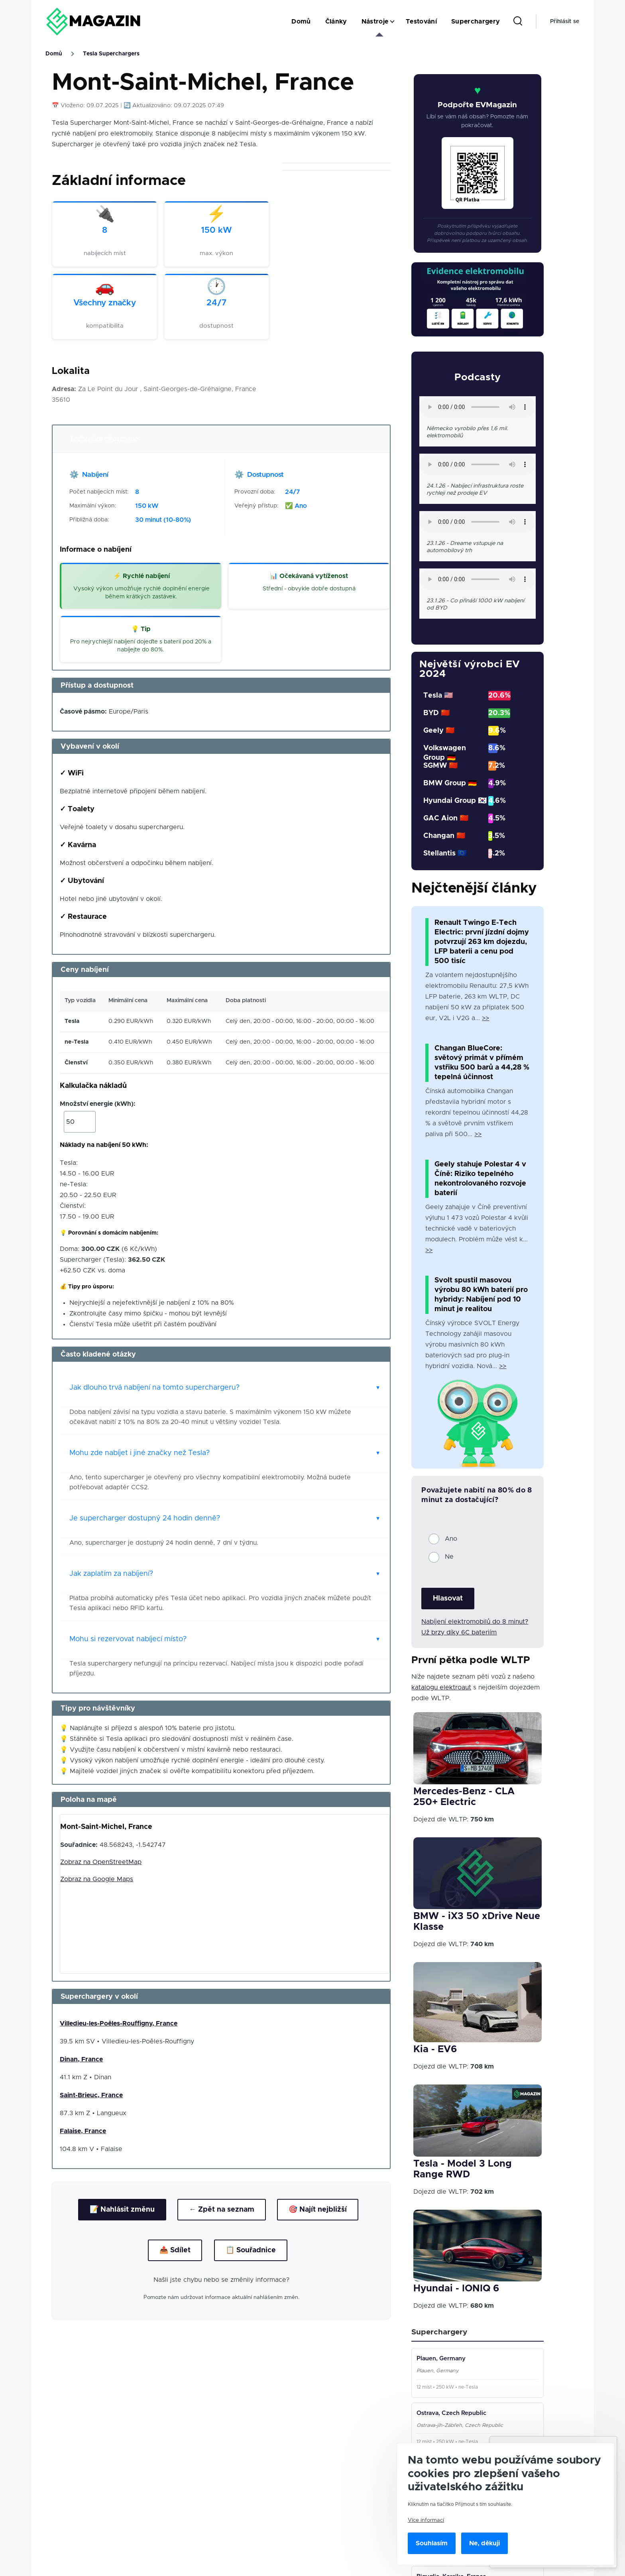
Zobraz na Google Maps (96, 1879)
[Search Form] (518, 21)
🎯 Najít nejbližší (318, 2209)
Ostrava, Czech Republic (451, 2413)
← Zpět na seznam (221, 2209)
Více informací (426, 2520)
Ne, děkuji (484, 2543)
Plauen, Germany (441, 2359)
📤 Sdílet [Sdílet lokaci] (175, 2250)
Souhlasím (432, 2543)
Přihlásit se (564, 21)
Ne (449, 1556)
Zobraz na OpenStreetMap (101, 1862)
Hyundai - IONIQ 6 (456, 2288)
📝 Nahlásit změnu (122, 2209)
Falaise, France (83, 2131)
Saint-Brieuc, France (91, 2095)
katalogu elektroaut (441, 1687)
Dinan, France (81, 2059)
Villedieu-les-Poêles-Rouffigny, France (118, 2023)
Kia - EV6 (435, 2049)
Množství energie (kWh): (98, 1104)
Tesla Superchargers (111, 54)
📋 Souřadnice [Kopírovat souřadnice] (251, 2250)
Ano (451, 1539)
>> (485, 1018)
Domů (53, 54)
